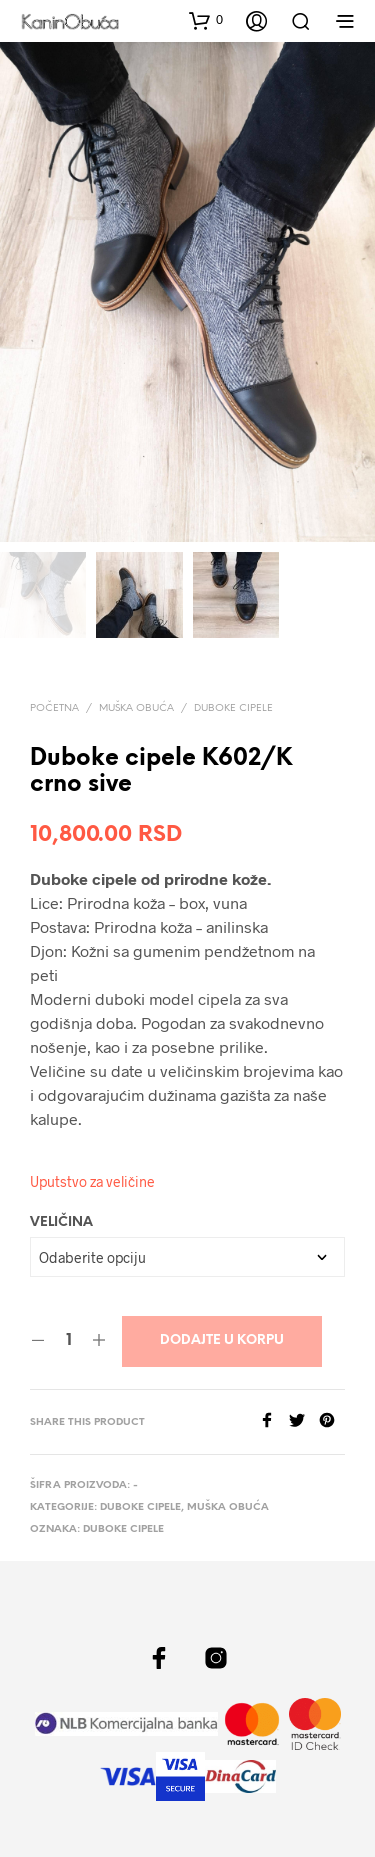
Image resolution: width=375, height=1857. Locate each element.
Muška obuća (136, 708)
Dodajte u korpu (222, 1341)
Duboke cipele (233, 708)
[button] (206, 20)
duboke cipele (123, 1530)
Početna (54, 708)
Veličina (61, 1223)
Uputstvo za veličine (92, 1182)
